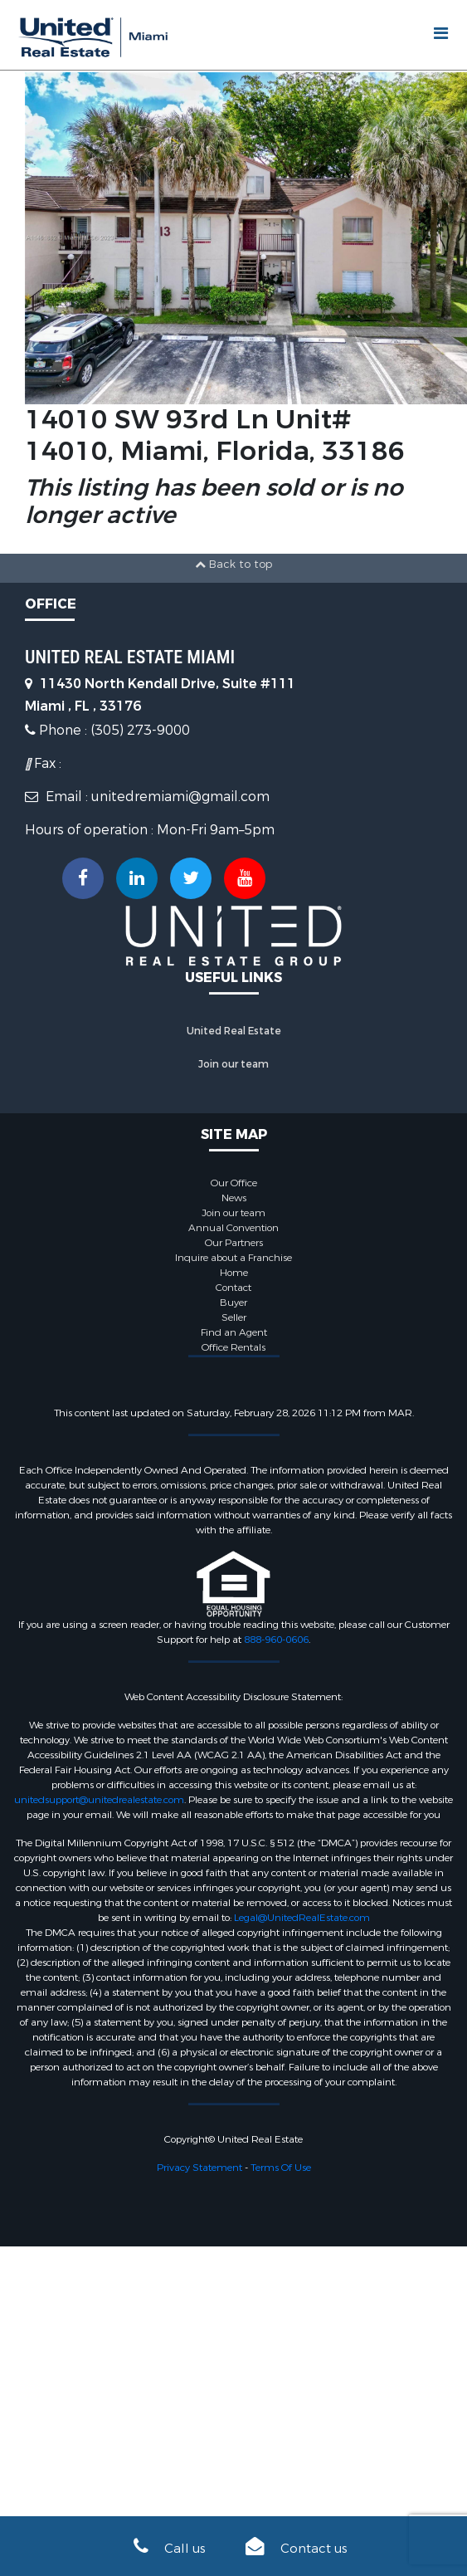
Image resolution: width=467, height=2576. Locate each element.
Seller (233, 1317)
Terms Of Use (281, 2167)
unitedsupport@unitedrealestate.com (99, 1799)
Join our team (233, 1064)
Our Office (234, 1183)
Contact (233, 1287)
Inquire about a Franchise (233, 1257)
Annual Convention (233, 1227)
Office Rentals (233, 1347)
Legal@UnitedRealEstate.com (302, 1917)
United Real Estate (234, 1031)
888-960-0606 (276, 1639)
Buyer (233, 1302)
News (233, 1198)
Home (234, 1272)
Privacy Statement (199, 2167)
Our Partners (234, 1242)
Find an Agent (234, 1332)
